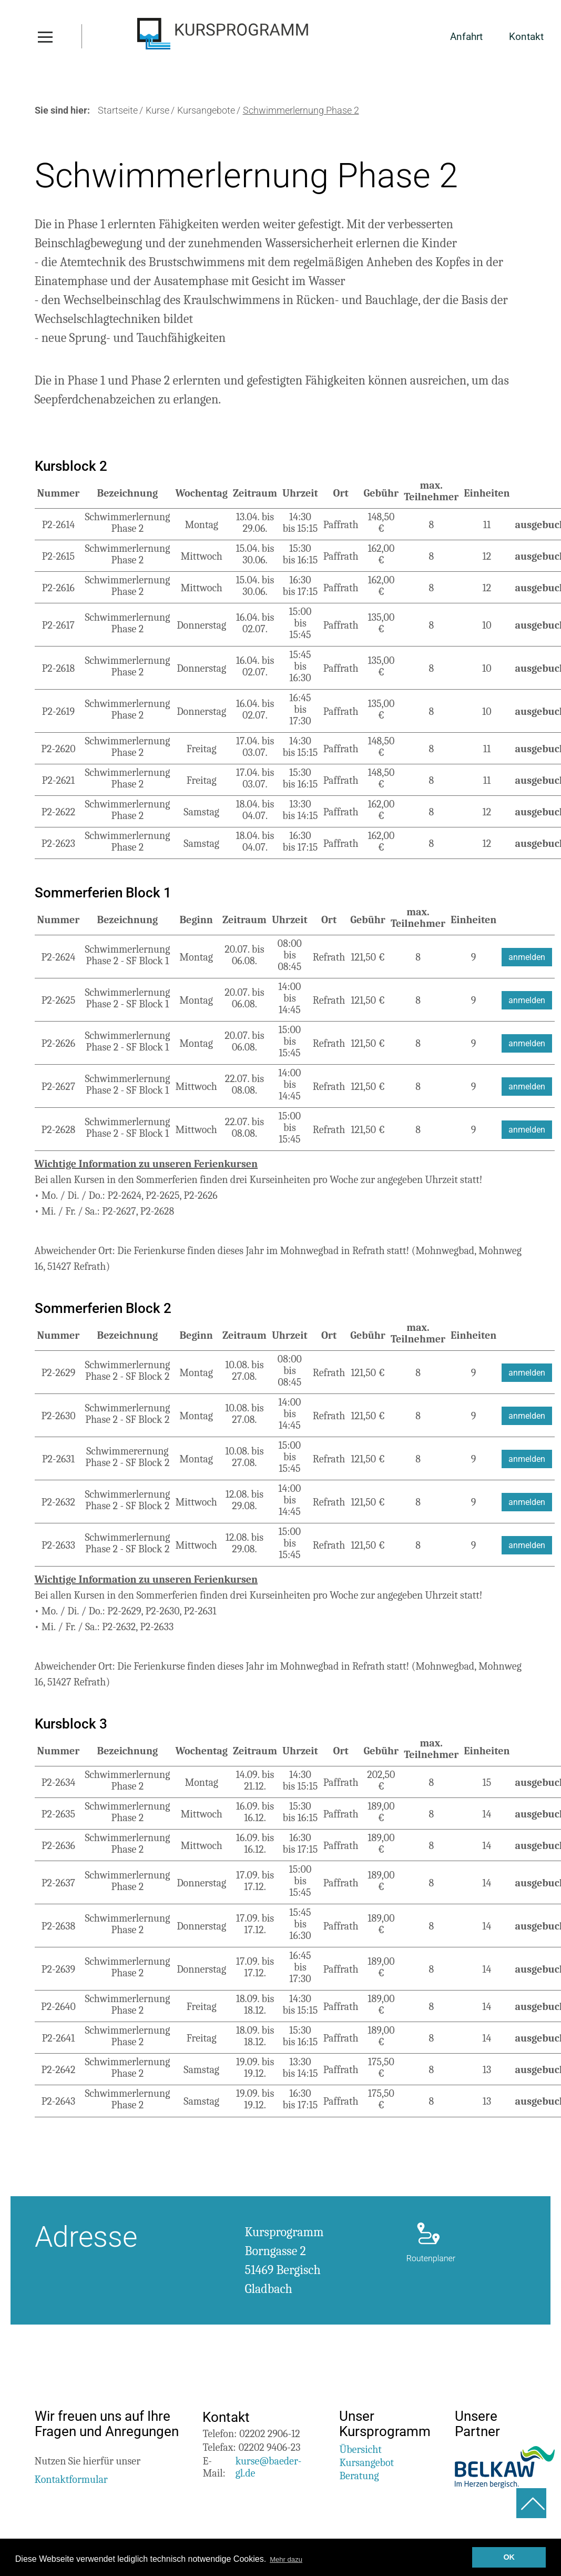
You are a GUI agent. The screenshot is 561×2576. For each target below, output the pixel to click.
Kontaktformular (71, 2482)
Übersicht (360, 2452)
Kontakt (524, 39)
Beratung (359, 2478)
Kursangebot (366, 2465)
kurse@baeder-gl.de (269, 2469)
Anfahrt (464, 39)
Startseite (118, 112)
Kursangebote (206, 112)
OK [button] (509, 2557)
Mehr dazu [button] (290, 2558)
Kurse (157, 112)
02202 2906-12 (269, 2436)
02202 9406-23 (270, 2449)
